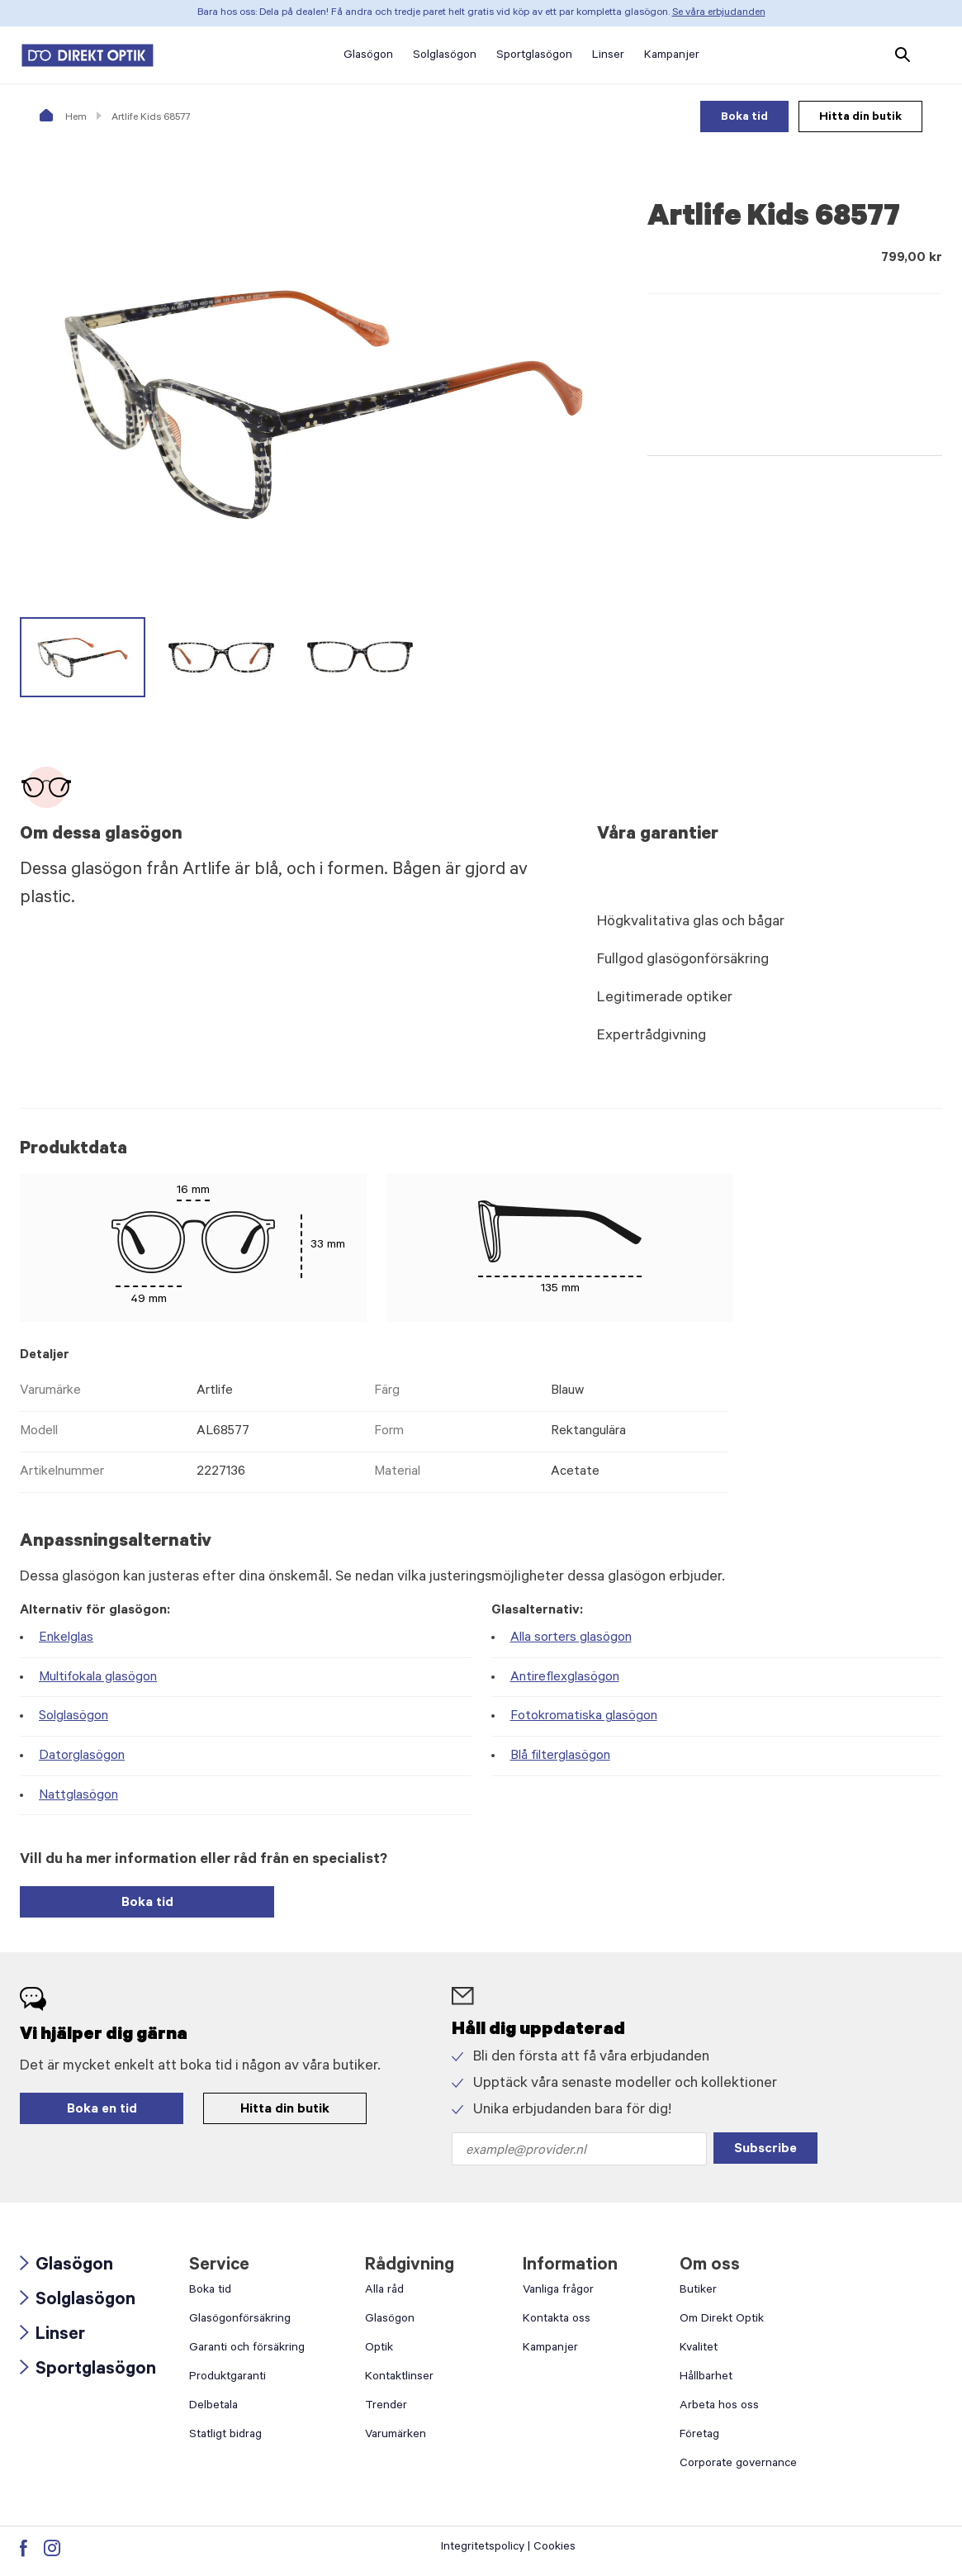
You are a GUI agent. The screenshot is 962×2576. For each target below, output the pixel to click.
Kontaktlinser (399, 2377)
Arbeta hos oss (719, 2406)
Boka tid (744, 118)
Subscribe (765, 2149)
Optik (379, 2348)
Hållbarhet (706, 2377)
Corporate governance (738, 2464)
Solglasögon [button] (444, 56)
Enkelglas (66, 1638)
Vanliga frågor (558, 2291)
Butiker (698, 2291)
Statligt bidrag (225, 2435)
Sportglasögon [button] (534, 56)
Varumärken (395, 2435)
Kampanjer (550, 2348)
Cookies (554, 2548)
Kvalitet (699, 2348)
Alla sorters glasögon (571, 1638)
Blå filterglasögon (560, 1756)
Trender (386, 2406)
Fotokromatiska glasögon (583, 1717)
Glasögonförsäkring (240, 2319)
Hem (63, 118)
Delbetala (213, 2406)
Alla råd (384, 2291)
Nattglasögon (78, 1796)
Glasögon (66, 2266)
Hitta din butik (860, 118)
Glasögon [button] (368, 56)
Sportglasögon (88, 2370)
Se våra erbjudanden (718, 13)
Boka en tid (102, 2110)
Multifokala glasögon (98, 1678)
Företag (699, 2435)
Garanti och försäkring (247, 2348)
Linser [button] (608, 56)
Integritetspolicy (482, 2548)
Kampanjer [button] (671, 56)
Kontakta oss (556, 2319)
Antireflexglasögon (564, 1678)
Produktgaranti (227, 2377)
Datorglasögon (82, 1756)
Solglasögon (73, 1717)
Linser (52, 2335)
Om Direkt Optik (722, 2319)
